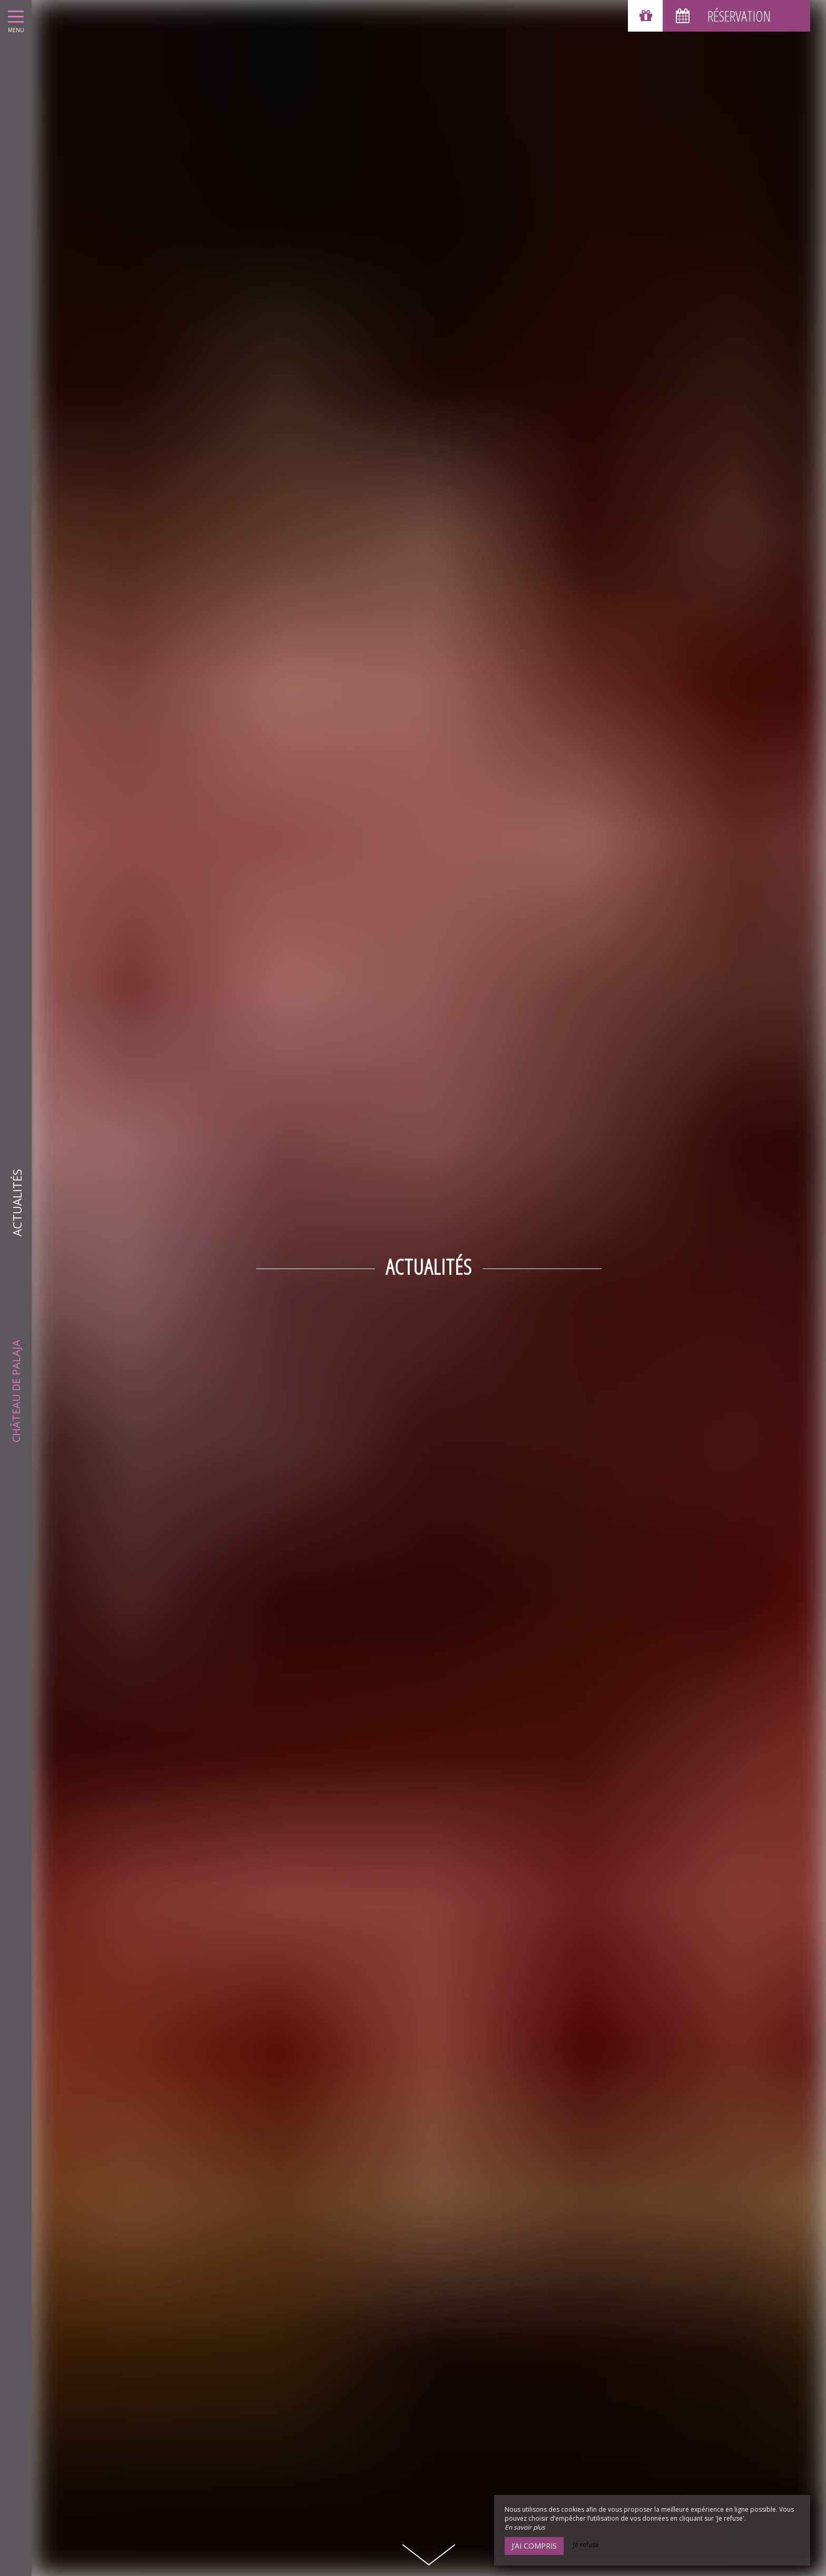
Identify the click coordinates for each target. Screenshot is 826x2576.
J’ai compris (534, 2546)
